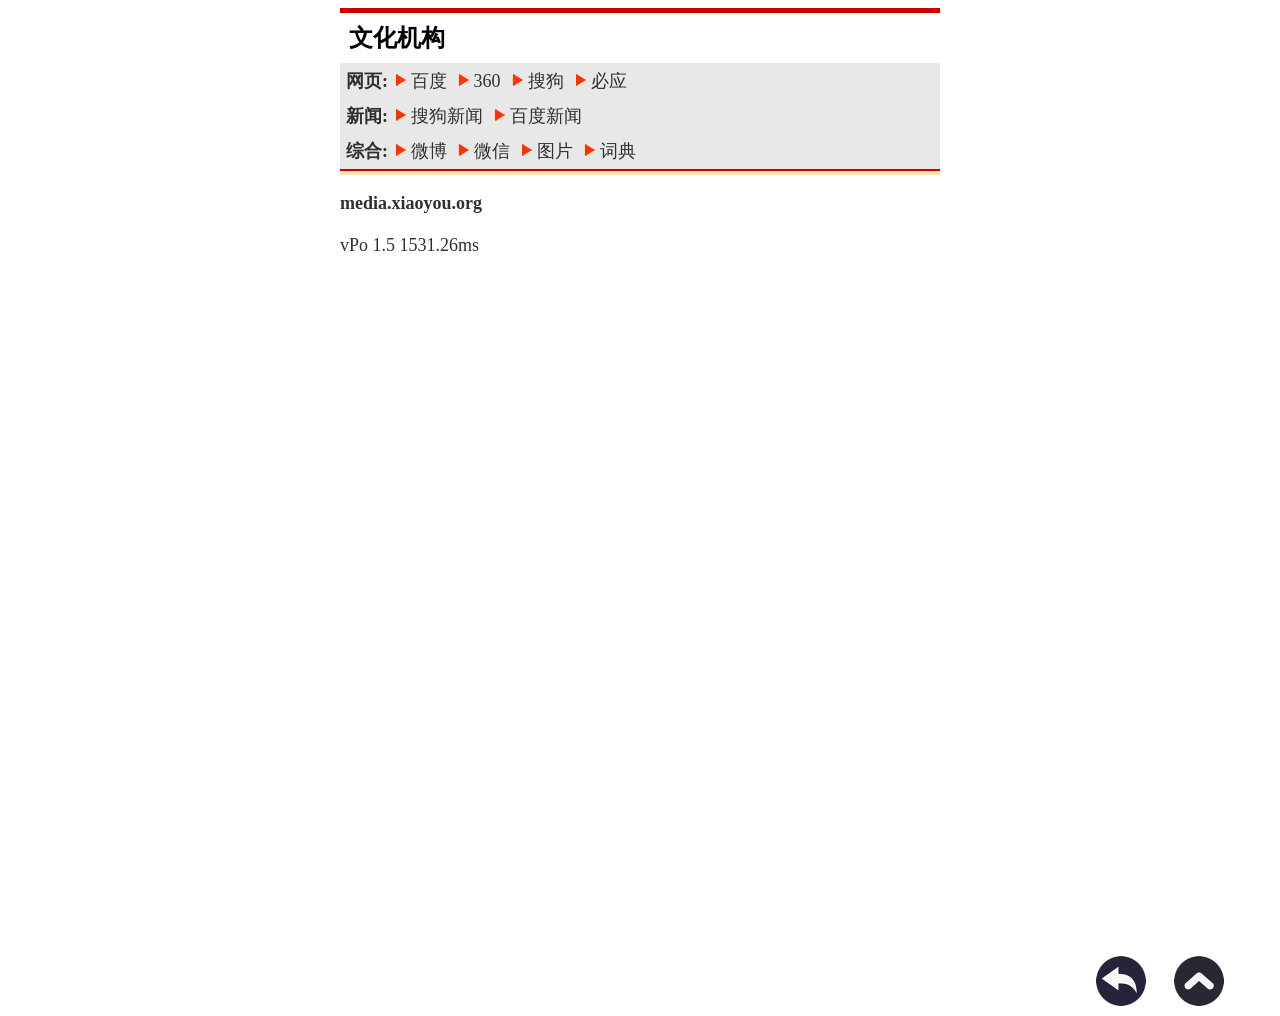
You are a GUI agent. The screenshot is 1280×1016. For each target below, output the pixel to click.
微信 (492, 151)
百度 (429, 81)
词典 (618, 151)
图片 (555, 151)
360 (487, 81)
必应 (609, 81)
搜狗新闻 (447, 116)
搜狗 (546, 81)
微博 (429, 151)
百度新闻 (546, 116)
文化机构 (397, 38)
